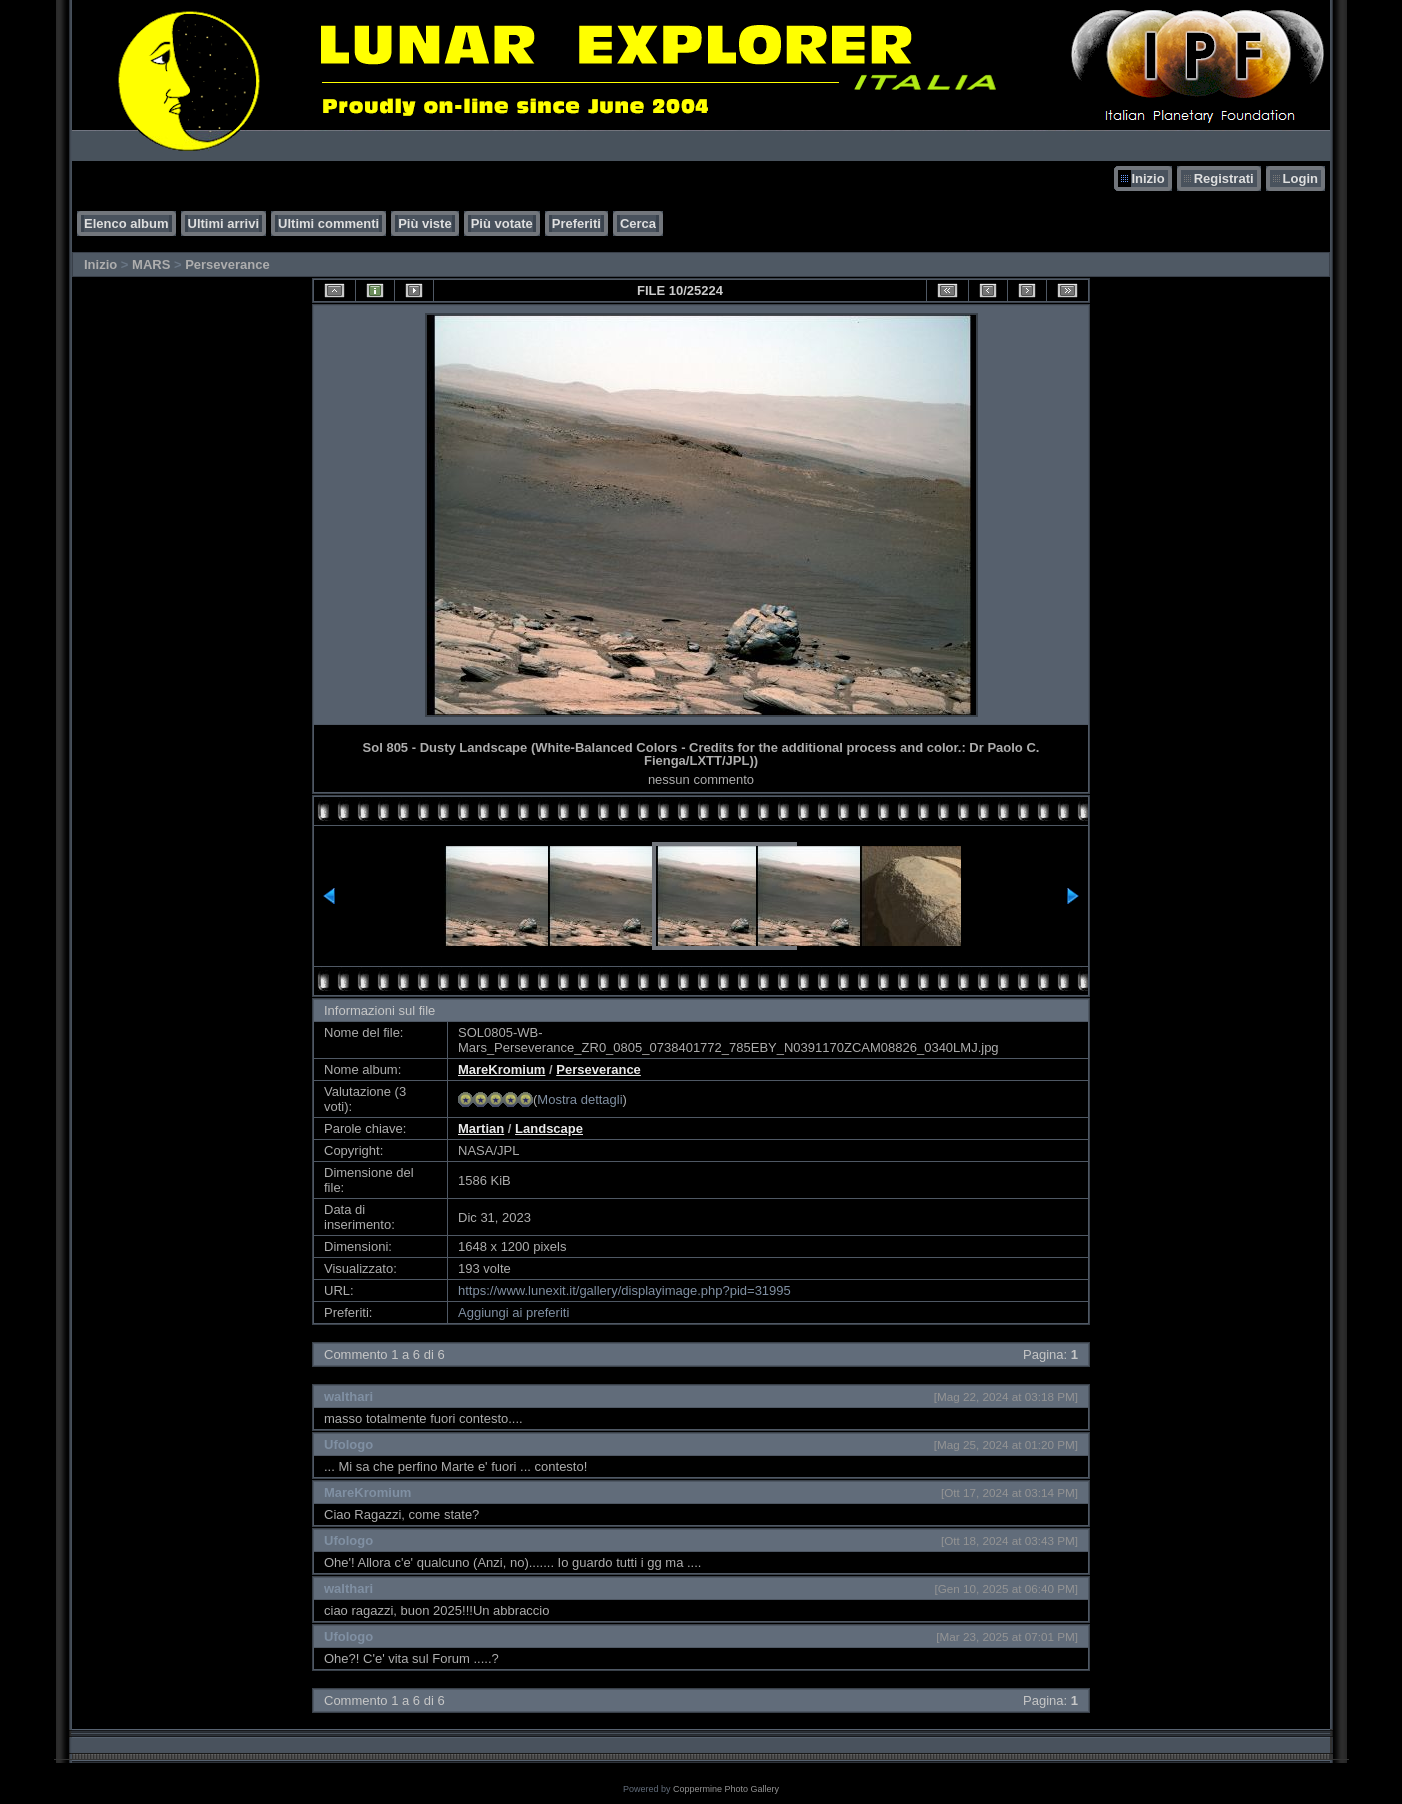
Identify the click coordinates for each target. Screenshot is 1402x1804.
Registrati (1224, 178)
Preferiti (576, 223)
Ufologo (348, 1444)
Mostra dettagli (579, 1099)
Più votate (502, 223)
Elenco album (126, 223)
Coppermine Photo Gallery (726, 1789)
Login (1300, 178)
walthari (348, 1396)
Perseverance (227, 264)
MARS (151, 264)
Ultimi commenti (328, 223)
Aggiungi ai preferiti (513, 1312)
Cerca (638, 223)
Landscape (549, 1128)
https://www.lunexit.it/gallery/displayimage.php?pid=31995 (624, 1290)
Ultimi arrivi (224, 223)
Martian (481, 1128)
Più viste (424, 223)
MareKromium (501, 1069)
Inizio (1147, 178)
